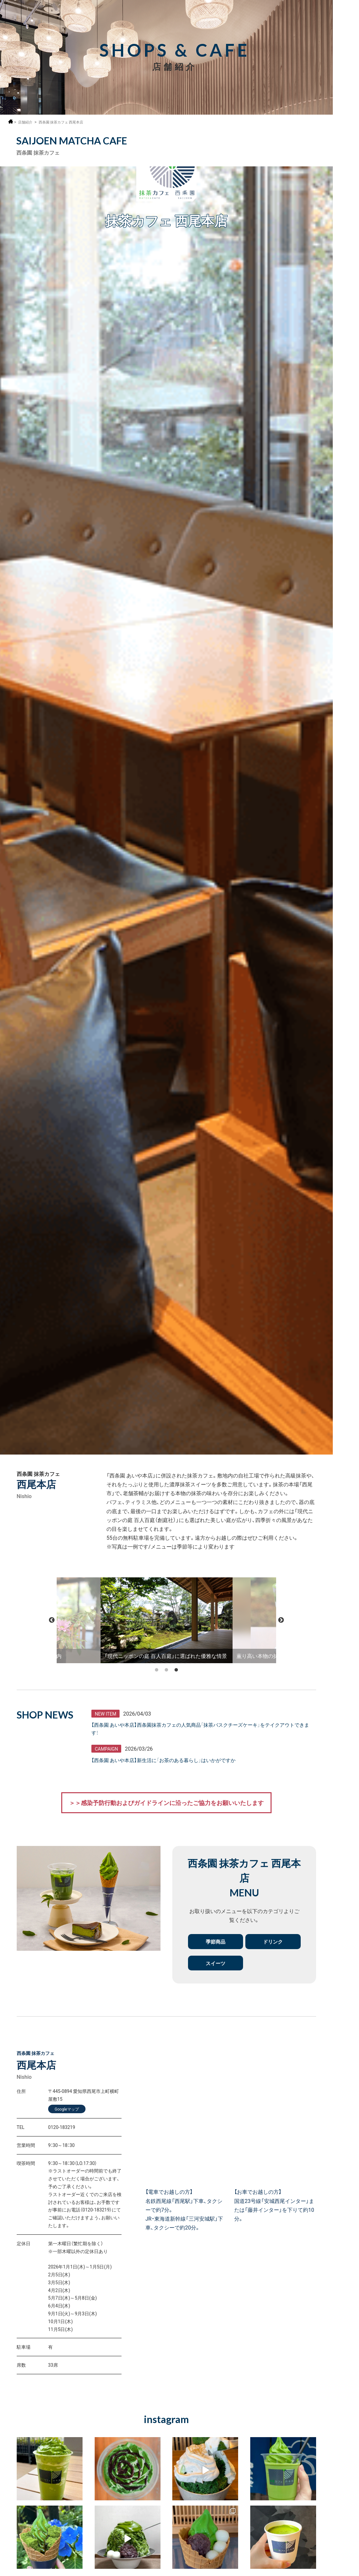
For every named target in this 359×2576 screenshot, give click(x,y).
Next (281, 1620)
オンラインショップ (345, 2521)
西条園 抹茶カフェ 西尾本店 (64, 122)
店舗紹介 (26, 122)
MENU (345, 17)
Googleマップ (67, 2111)
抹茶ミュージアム (345, 2546)
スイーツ (215, 1964)
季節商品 (215, 1942)
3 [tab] (176, 1668)
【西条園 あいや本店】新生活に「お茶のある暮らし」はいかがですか (168, 1761)
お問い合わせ (345, 2569)
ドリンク (272, 1942)
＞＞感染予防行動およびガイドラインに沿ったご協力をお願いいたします (166, 1803)
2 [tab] (166, 1668)
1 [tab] (156, 1668)
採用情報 (345, 35)
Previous (51, 1620)
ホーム (10, 121)
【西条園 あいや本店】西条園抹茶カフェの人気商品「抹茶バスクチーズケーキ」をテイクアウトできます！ (202, 1729)
